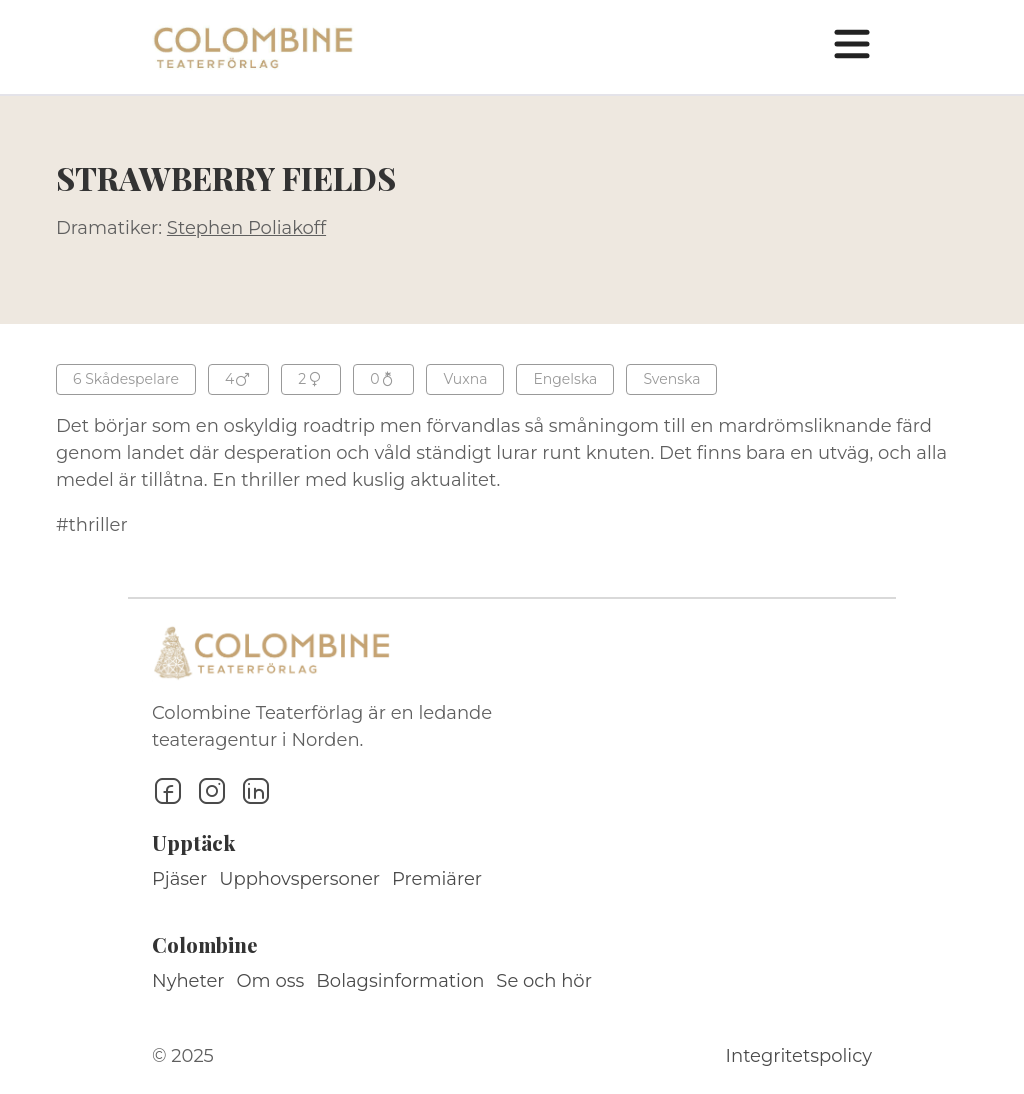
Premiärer (437, 879)
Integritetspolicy (799, 1056)
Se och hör (544, 981)
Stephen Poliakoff (246, 228)
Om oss (271, 981)
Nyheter (188, 981)
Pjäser (179, 879)
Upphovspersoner (299, 879)
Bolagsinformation (400, 981)
